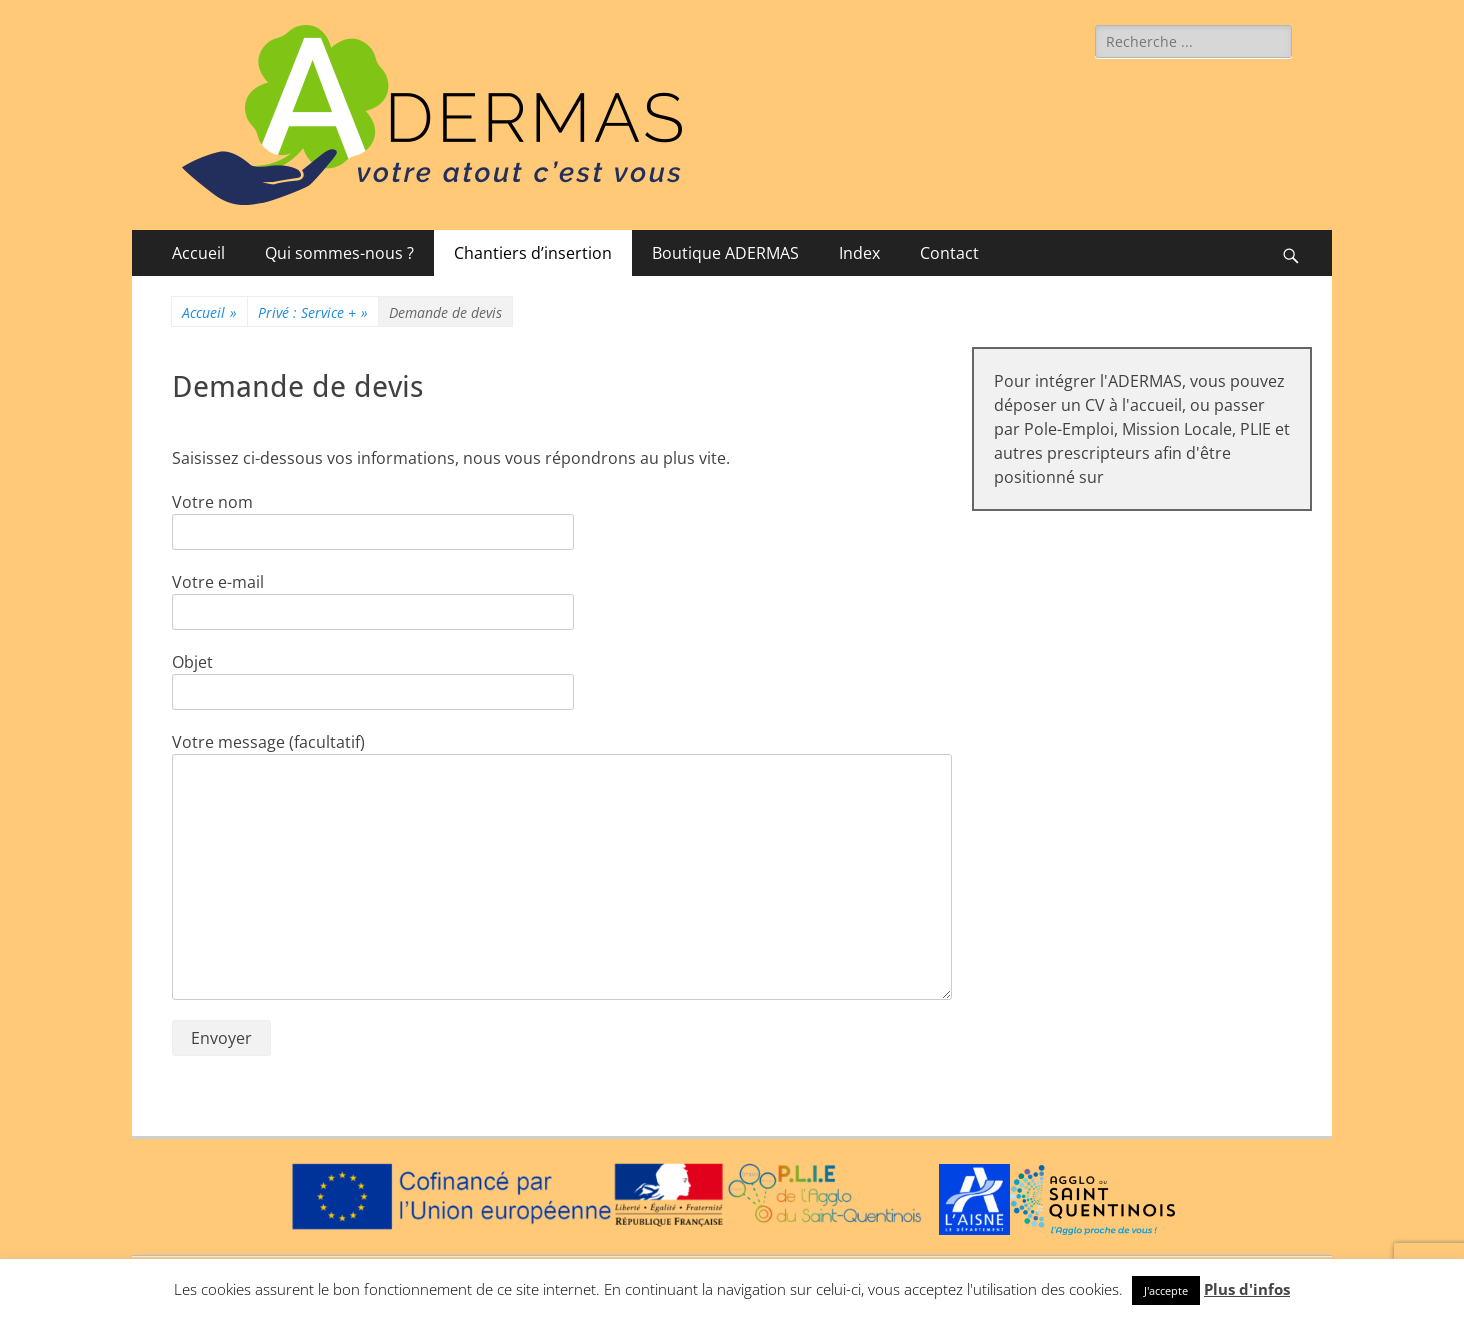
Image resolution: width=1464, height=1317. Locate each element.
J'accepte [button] (1166, 1290)
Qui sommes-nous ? (339, 253)
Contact (949, 253)
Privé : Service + (313, 312)
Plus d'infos (1247, 1289)
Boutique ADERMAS (725, 253)
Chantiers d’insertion (533, 253)
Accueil (198, 253)
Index (859, 253)
